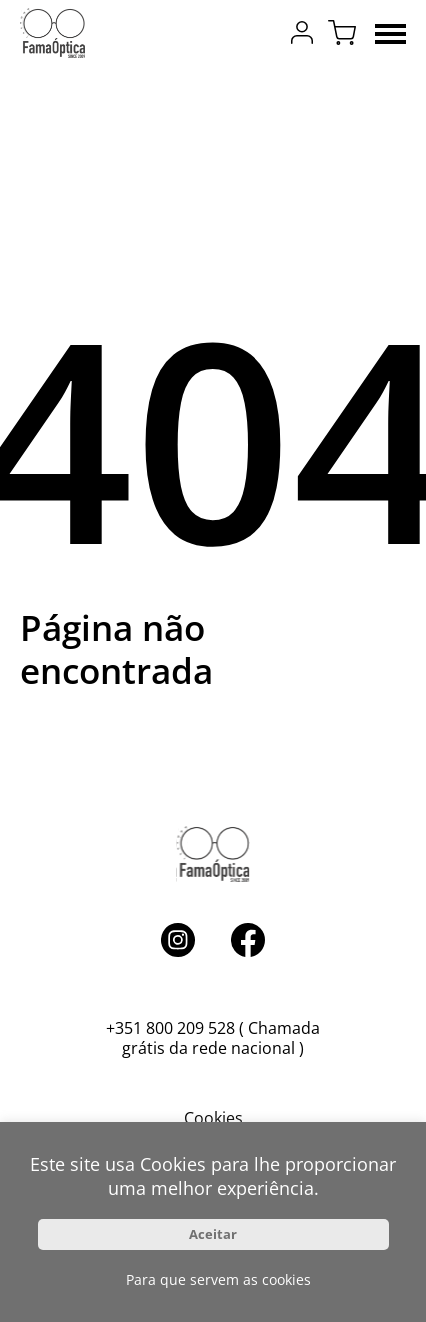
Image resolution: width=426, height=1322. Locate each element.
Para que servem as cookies (218, 1279)
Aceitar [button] (213, 1234)
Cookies (213, 1118)
